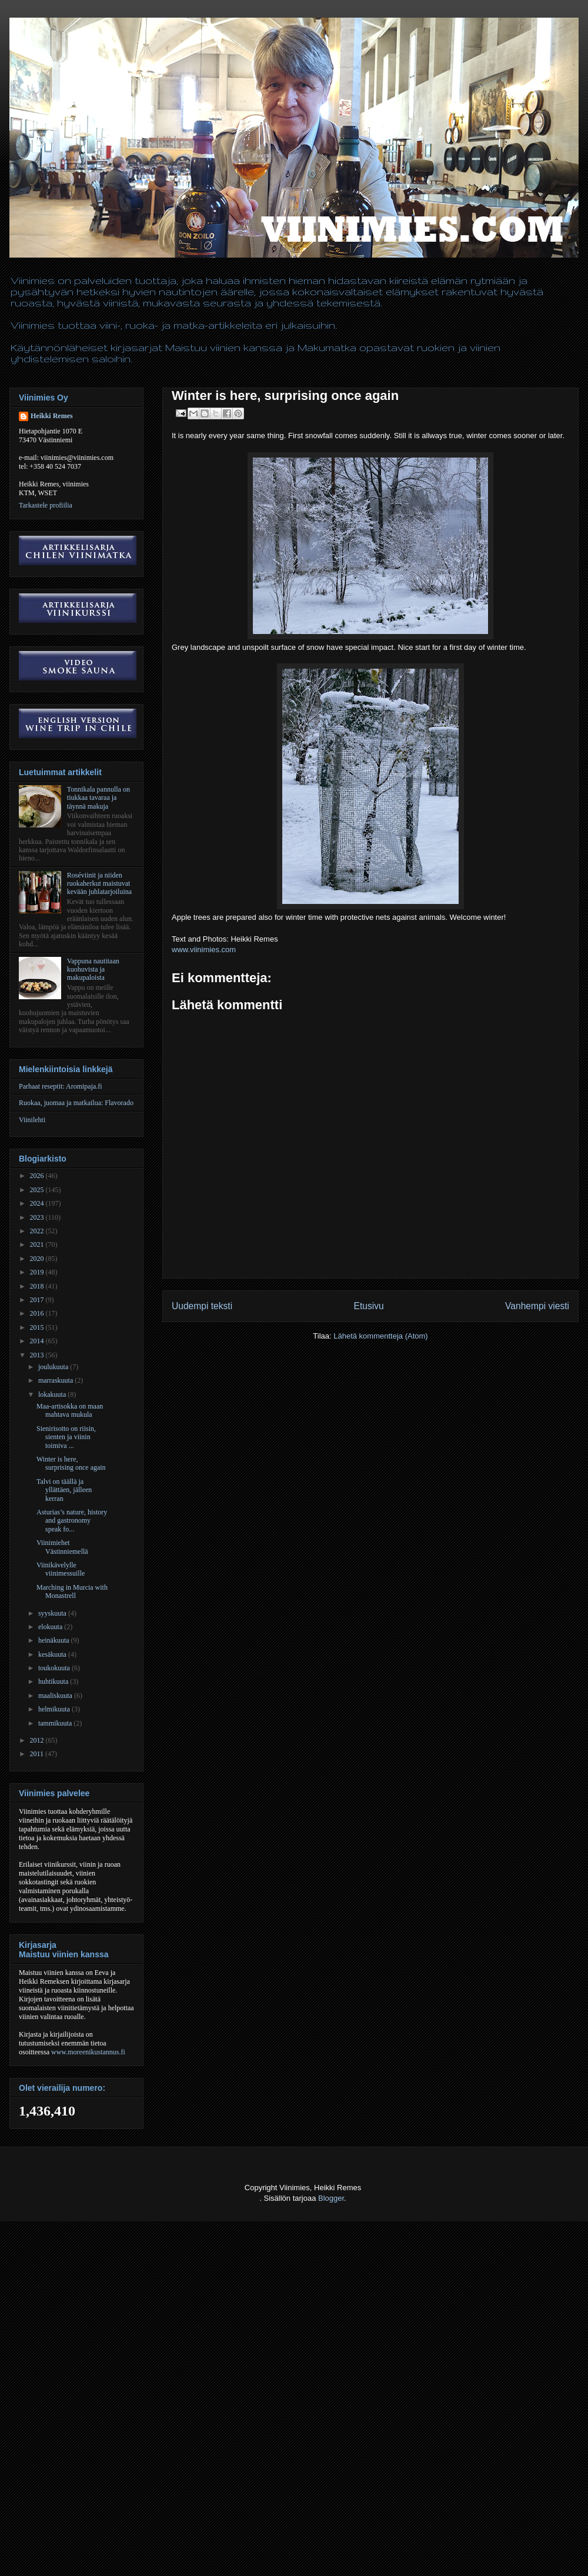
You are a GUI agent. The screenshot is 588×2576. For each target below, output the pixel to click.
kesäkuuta (53, 1654)
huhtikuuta (54, 1681)
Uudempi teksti (202, 1306)
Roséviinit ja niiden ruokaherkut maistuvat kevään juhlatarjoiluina (99, 883)
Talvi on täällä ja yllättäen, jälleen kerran (64, 1490)
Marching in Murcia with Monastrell (72, 1591)
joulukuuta (54, 1367)
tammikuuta (56, 1723)
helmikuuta (55, 1709)
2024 (38, 1203)
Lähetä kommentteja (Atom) (380, 1336)
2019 (38, 1272)
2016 (38, 1313)
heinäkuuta (54, 1640)
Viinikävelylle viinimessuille (60, 1569)
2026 (38, 1176)
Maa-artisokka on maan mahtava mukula (69, 1410)
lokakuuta (53, 1394)
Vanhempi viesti (537, 1306)
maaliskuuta (56, 1695)
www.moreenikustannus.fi (88, 2052)
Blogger (331, 2198)
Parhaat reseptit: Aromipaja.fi (60, 1086)
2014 (38, 1341)
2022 (38, 1231)
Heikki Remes (52, 416)
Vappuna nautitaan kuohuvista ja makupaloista (93, 969)
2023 (38, 1217)
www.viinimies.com (204, 949)
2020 (38, 1258)
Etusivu (369, 1306)
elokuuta (51, 1627)
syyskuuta (53, 1613)
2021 (38, 1244)
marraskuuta (56, 1380)
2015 (38, 1327)
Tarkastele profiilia (45, 505)
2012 (38, 1740)
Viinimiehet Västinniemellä (62, 1547)
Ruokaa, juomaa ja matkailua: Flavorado (76, 1103)
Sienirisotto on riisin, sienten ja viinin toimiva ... (66, 1437)
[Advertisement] (214, 2547)
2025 (38, 1190)
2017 (38, 1300)
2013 (38, 1355)
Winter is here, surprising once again (71, 1463)
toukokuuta (55, 1668)
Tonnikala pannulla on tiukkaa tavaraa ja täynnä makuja (98, 797)
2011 (38, 1754)
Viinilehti (32, 1120)
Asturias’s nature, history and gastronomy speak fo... (71, 1520)
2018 (38, 1286)
